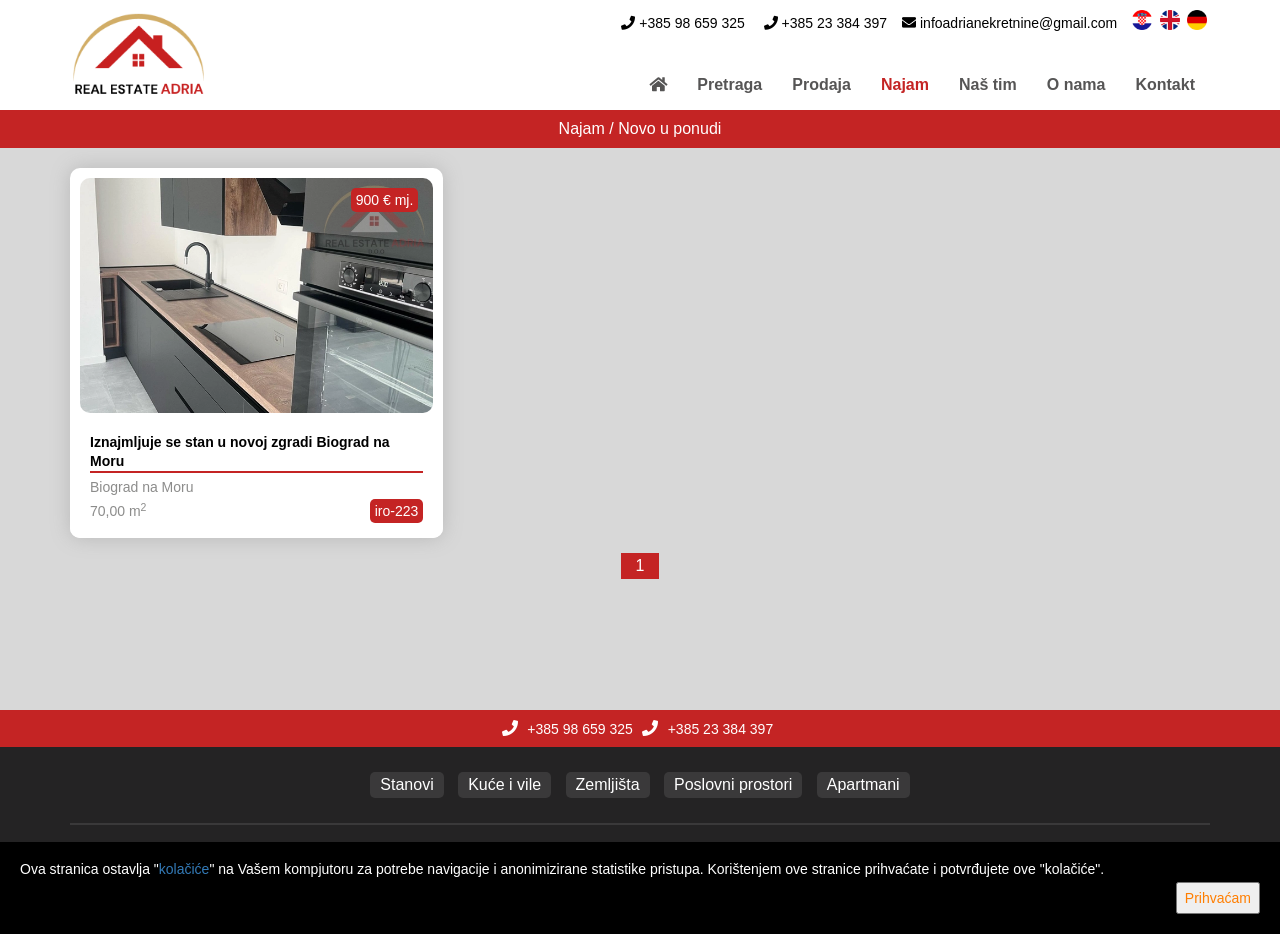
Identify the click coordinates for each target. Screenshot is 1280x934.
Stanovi (406, 784)
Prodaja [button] (821, 84)
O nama (1076, 84)
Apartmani (863, 784)
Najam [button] (905, 84)
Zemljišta (608, 784)
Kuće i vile (504, 784)
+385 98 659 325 (692, 23)
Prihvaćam (1218, 898)
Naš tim (988, 84)
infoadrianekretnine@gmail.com (1018, 23)
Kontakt (1165, 84)
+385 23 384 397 (835, 23)
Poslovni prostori (733, 784)
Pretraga (729, 84)
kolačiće (184, 869)
